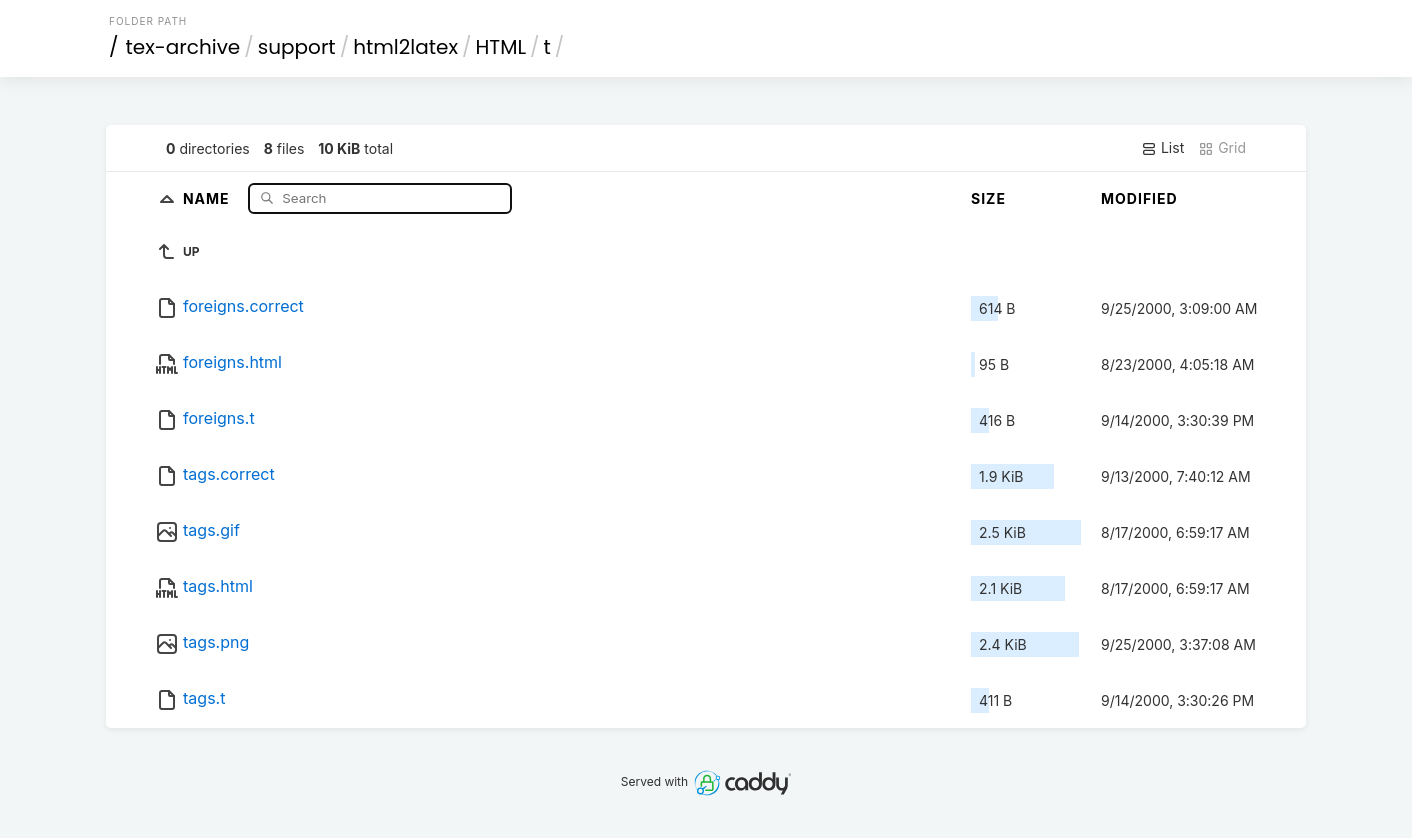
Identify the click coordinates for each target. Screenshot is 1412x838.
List (1162, 148)
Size (988, 198)
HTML (501, 47)
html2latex (405, 47)
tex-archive (183, 47)
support (297, 47)
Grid (1222, 148)
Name (208, 197)
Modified (1139, 198)
